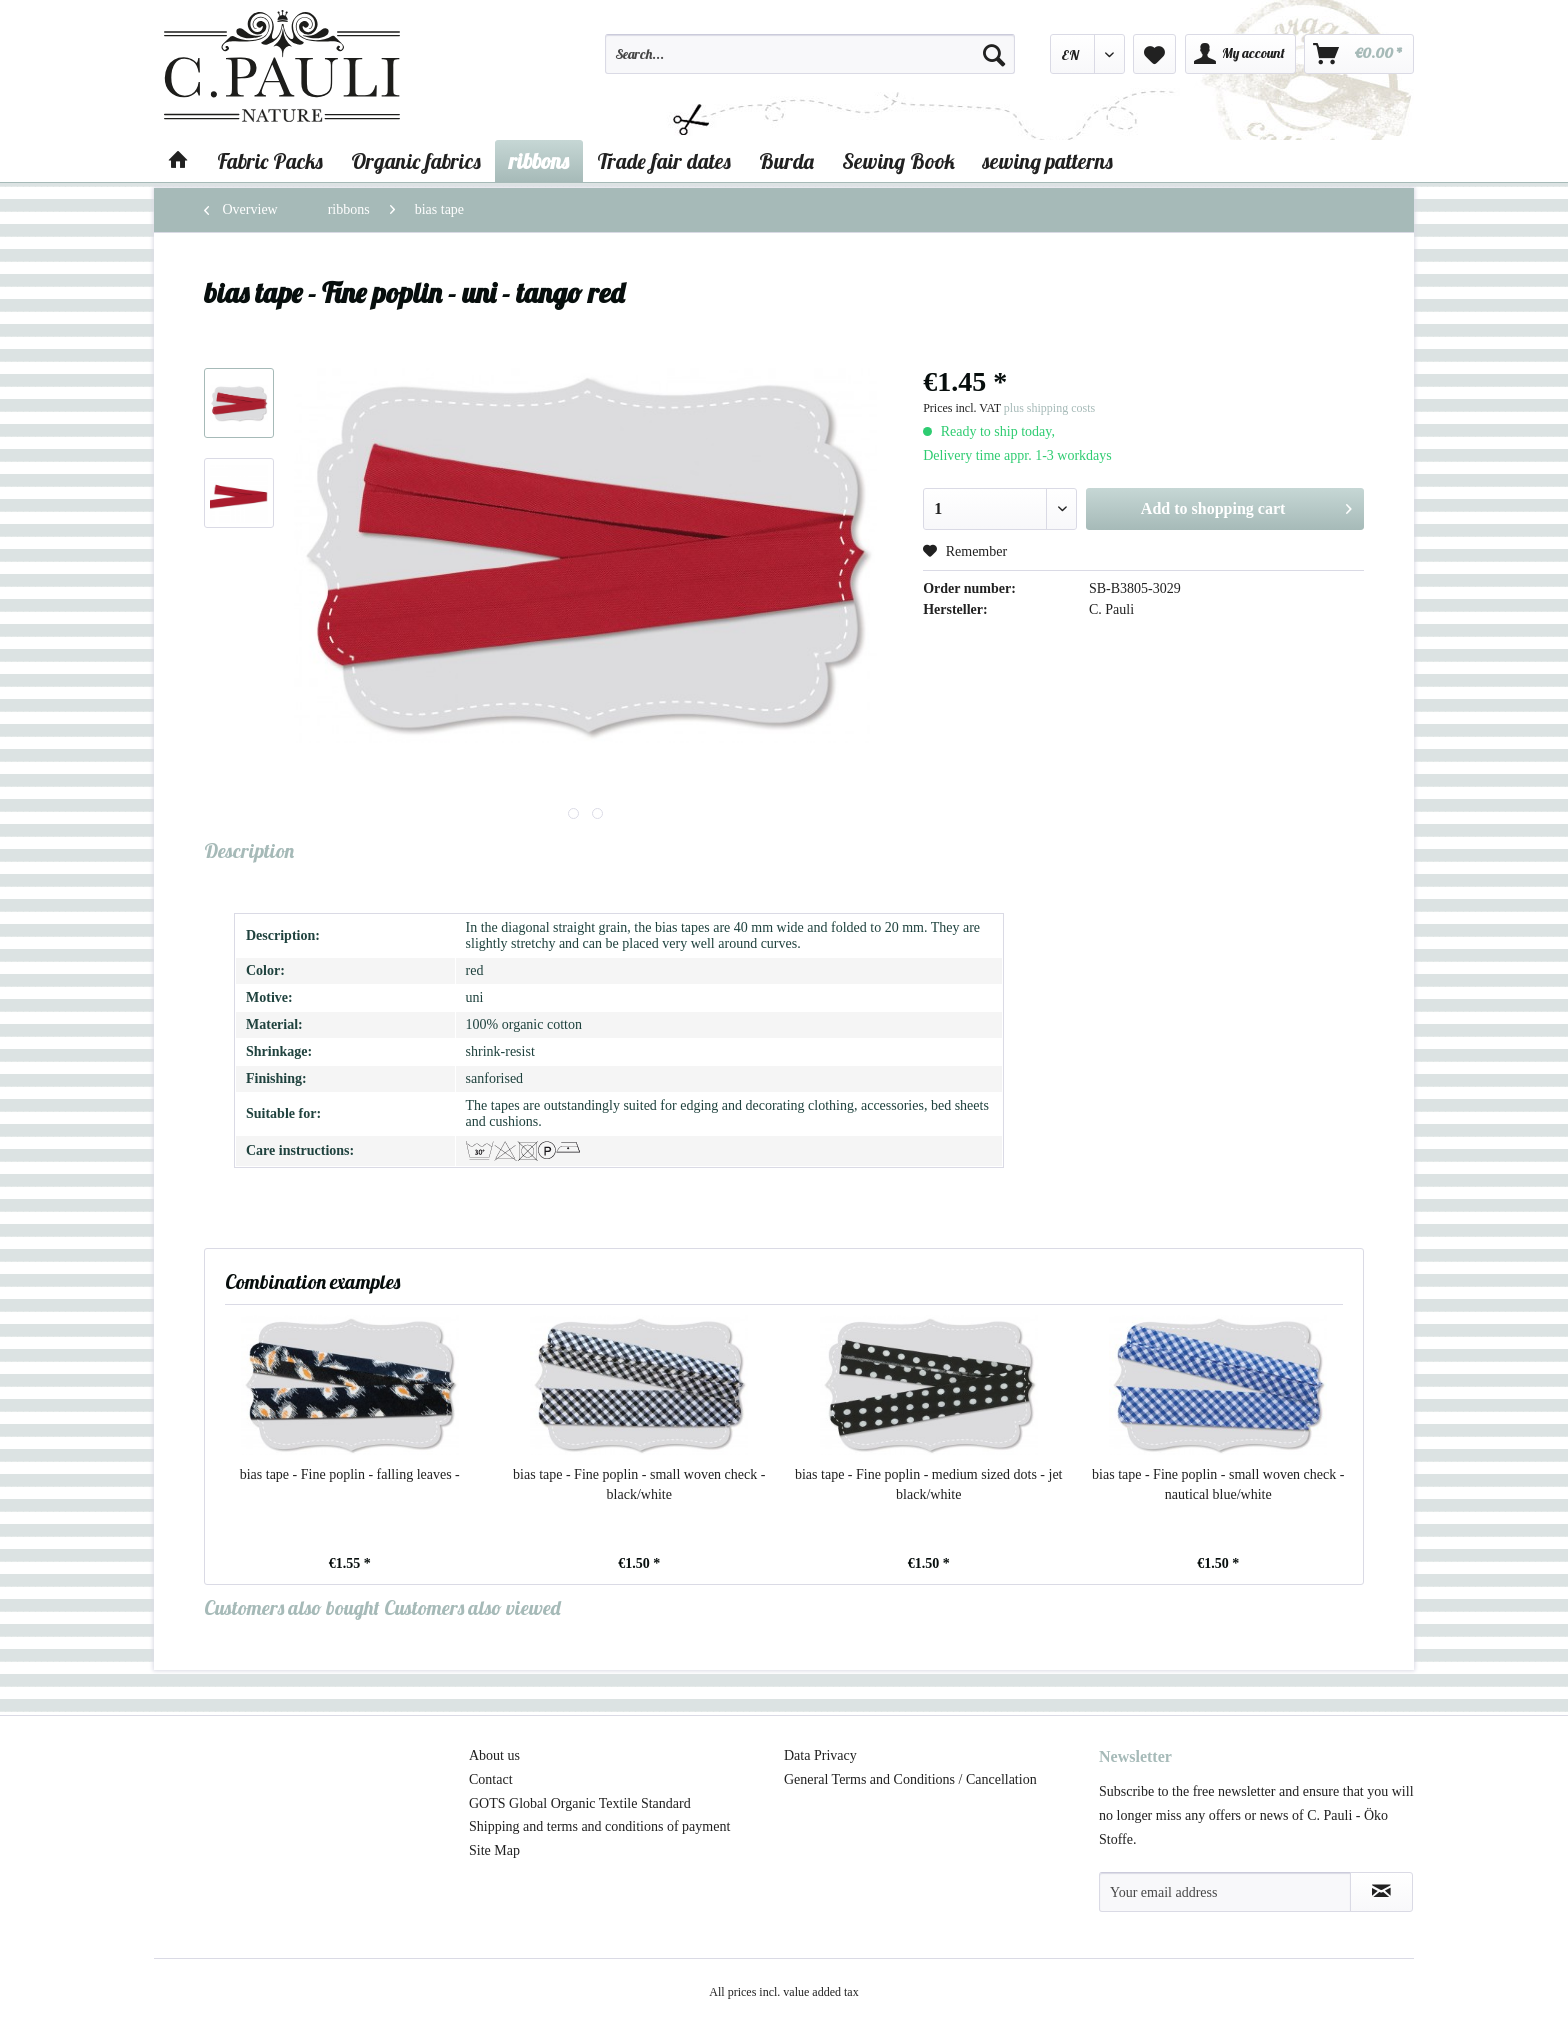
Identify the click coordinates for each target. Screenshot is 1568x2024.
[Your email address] (1225, 1892)
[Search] (994, 54)
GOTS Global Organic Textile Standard (580, 1803)
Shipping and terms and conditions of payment (599, 1826)
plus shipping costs (1049, 408)
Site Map (494, 1850)
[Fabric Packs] (270, 161)
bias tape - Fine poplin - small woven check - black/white (639, 1484)
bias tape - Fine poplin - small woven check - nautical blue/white (1218, 1484)
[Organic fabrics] (416, 161)
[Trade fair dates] (664, 161)
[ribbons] (539, 161)
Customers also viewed (472, 1607)
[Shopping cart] (1359, 54)
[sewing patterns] (1048, 161)
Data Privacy (820, 1755)
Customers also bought (292, 1607)
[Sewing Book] (898, 161)
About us (494, 1755)
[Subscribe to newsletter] (1381, 1892)
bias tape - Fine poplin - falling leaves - (350, 1474)
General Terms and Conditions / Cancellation (910, 1779)
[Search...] (810, 54)
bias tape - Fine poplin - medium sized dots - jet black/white (929, 1484)
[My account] (1240, 54)
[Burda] (786, 161)
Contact (491, 1779)
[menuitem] (810, 63)
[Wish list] (1154, 54)
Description (249, 850)
